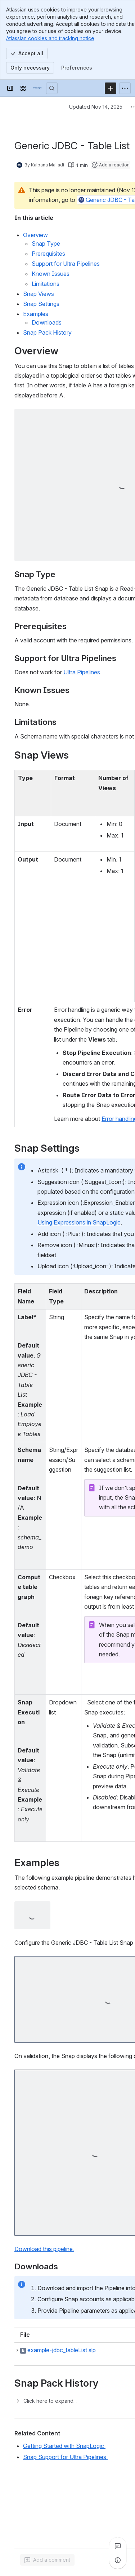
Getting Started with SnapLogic (64, 2445)
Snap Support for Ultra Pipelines (65, 2457)
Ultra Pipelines (81, 672)
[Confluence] (37, 88)
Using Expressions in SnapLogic (79, 1222)
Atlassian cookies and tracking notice (50, 38)
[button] (17, 2350)
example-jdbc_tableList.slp (61, 2350)
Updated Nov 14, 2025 (95, 107)
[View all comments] (117, 2546)
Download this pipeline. (44, 2248)
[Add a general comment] (47, 2560)
